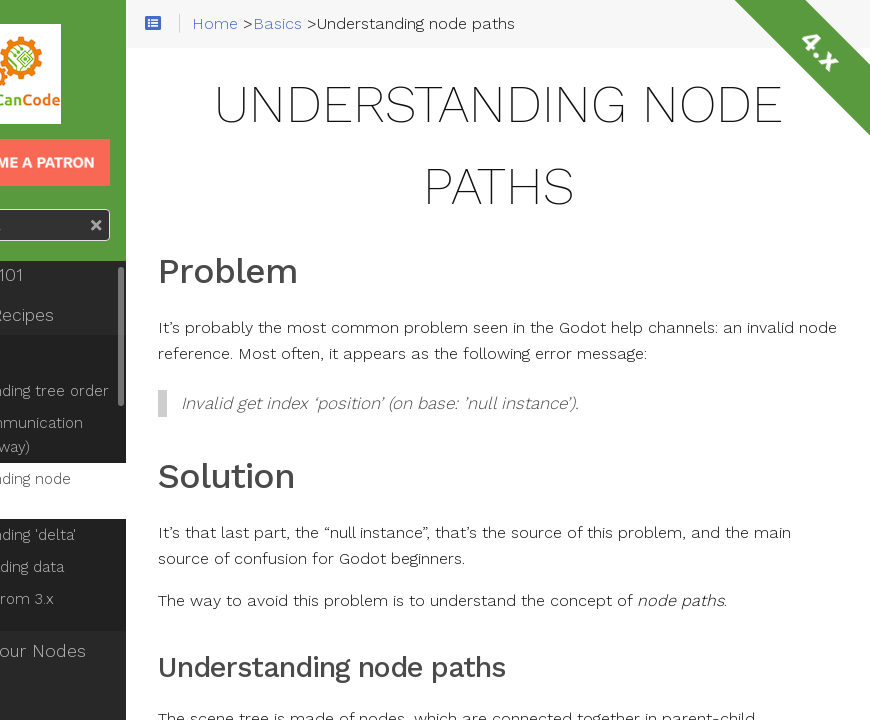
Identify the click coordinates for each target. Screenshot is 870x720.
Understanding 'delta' (106, 535)
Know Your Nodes (103, 651)
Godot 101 (71, 275)
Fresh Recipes (87, 315)
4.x (820, 50)
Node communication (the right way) (109, 435)
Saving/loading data (100, 567)
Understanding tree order (122, 391)
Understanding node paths (103, 491)
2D (41, 691)
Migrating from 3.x (95, 599)
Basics (56, 355)
